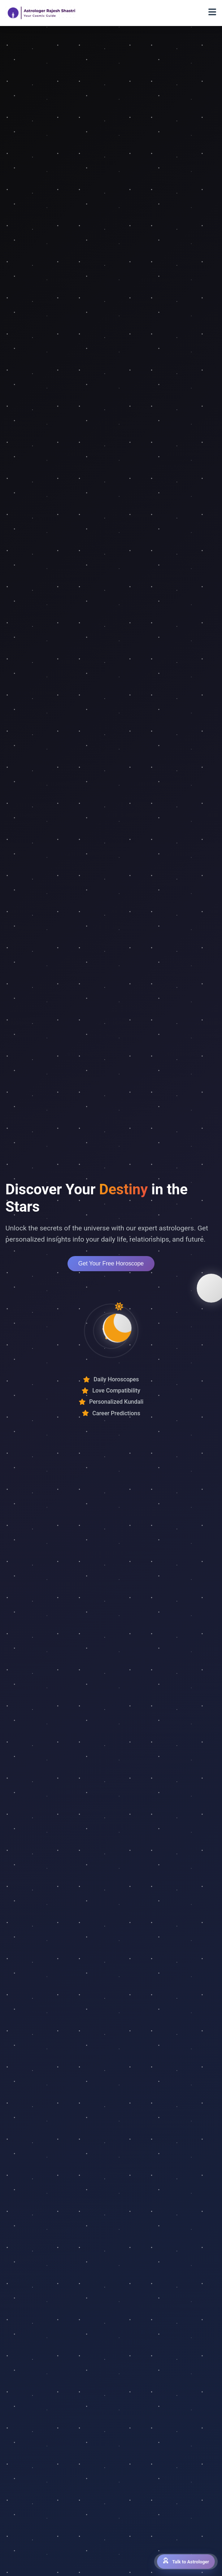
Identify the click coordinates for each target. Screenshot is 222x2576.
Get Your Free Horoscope (111, 1263)
